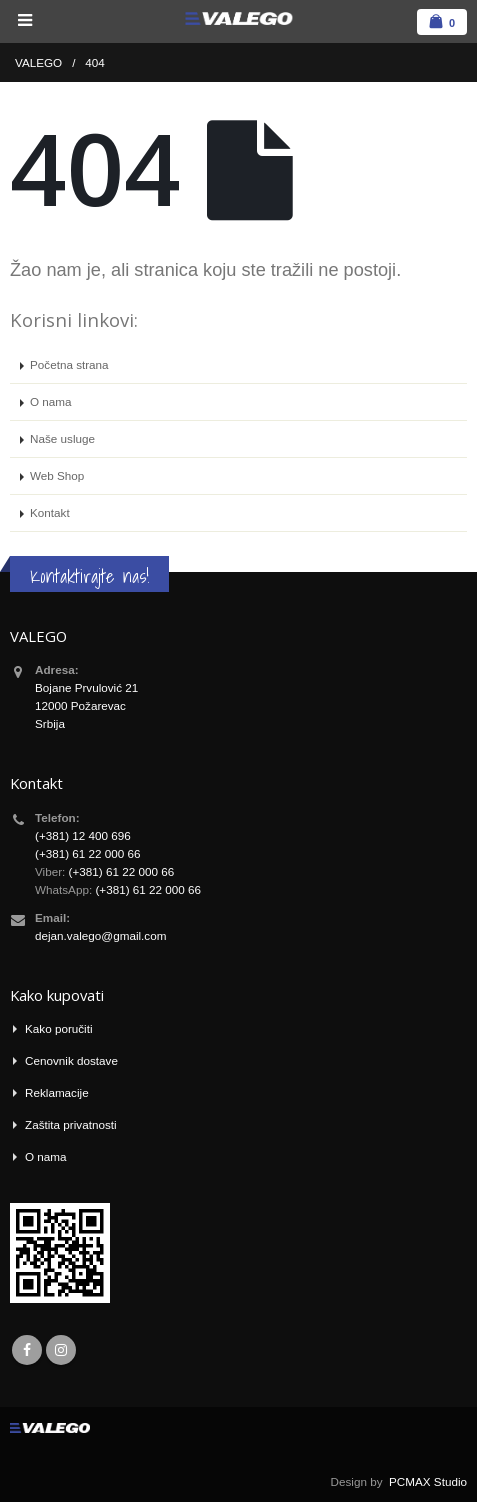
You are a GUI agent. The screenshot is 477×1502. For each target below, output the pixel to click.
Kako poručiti (59, 1028)
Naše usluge (62, 438)
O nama (51, 401)
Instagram (61, 1350)
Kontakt (50, 512)
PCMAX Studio (428, 1481)
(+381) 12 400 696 (83, 835)
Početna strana (69, 364)
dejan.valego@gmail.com (100, 935)
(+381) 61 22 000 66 (88, 853)
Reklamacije (57, 1092)
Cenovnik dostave (71, 1060)
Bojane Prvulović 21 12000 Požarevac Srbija (86, 705)
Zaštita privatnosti (71, 1124)
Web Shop (57, 475)
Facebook (27, 1350)
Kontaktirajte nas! (89, 576)
